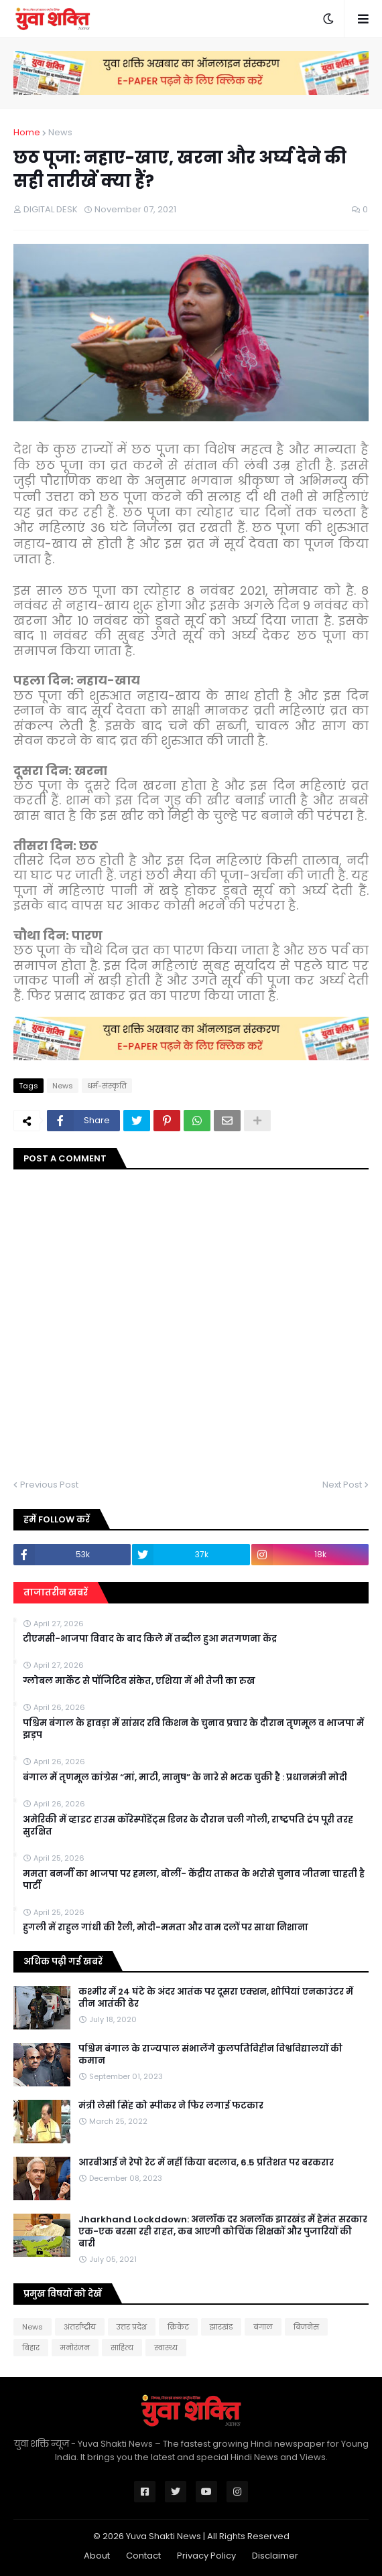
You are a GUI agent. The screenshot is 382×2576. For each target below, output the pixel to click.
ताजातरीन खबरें (55, 1592)
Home (26, 132)
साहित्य (122, 2347)
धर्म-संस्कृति (107, 1085)
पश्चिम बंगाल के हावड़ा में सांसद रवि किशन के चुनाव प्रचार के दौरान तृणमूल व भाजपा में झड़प (193, 1729)
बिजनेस (306, 2326)
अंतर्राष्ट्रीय (80, 2326)
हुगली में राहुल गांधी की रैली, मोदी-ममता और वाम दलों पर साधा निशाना (165, 1928)
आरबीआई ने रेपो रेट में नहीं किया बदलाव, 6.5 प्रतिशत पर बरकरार (206, 2163)
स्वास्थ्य (166, 2347)
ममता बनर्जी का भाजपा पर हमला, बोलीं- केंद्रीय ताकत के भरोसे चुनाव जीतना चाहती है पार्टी (194, 1880)
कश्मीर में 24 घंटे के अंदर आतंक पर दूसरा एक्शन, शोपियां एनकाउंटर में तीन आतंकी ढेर (215, 1998)
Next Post (342, 1484)
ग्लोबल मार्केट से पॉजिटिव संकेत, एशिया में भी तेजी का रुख (139, 1681)
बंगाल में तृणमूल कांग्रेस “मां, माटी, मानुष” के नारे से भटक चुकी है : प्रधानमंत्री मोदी (185, 1778)
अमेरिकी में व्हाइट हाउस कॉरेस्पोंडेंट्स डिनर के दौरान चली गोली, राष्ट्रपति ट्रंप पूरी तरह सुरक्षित (188, 1826)
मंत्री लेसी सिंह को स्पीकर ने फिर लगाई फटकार (170, 2106)
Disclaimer (275, 2555)
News (60, 132)
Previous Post (49, 1484)
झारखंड (221, 2326)
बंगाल (263, 2326)
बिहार (31, 2347)
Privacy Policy (206, 2555)
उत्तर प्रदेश (132, 2326)
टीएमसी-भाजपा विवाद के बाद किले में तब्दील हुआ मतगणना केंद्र (150, 1639)
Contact (143, 2555)
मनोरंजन (75, 2347)
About (97, 2555)
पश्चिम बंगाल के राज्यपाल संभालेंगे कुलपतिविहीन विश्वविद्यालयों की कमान (210, 2055)
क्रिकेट (178, 2326)
